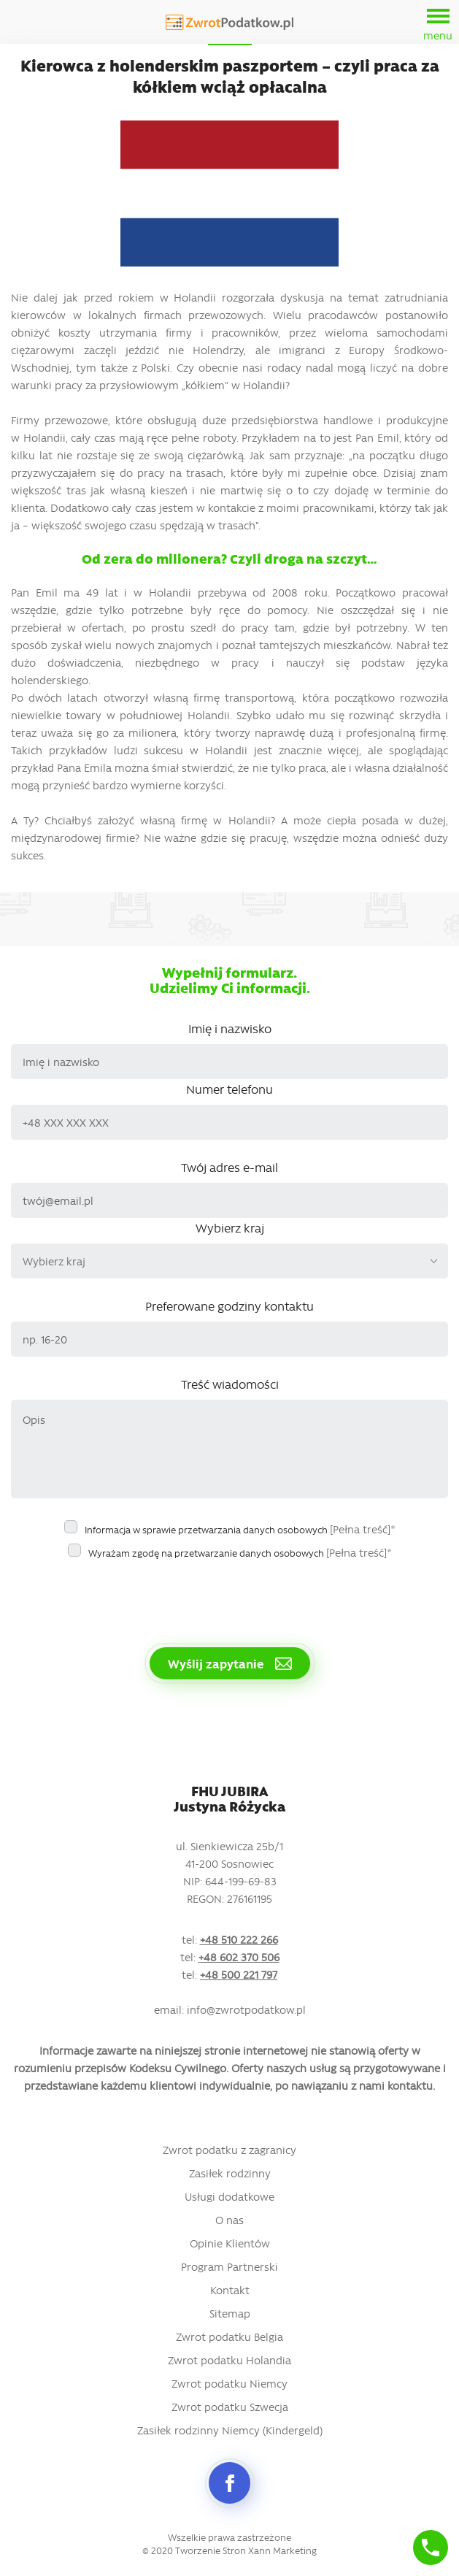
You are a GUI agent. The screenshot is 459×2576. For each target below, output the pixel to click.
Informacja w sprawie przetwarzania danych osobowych (240, 1529)
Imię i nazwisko (229, 1028)
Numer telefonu (229, 1089)
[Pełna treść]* (363, 1529)
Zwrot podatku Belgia (229, 2336)
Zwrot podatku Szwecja (229, 2406)
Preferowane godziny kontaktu (229, 1305)
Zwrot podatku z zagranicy (229, 2149)
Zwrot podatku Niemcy (229, 2383)
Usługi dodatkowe (229, 2196)
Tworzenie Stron (210, 2550)
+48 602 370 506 (238, 1957)
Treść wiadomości (230, 1384)
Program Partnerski (229, 2266)
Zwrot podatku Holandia (229, 2360)
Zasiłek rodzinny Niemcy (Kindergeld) (230, 2430)
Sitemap (229, 2313)
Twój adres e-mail (229, 1167)
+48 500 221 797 (238, 1974)
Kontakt (230, 2289)
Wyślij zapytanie (230, 1663)
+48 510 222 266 (239, 1939)
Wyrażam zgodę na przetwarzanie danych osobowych (240, 1552)
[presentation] (122, 1595)
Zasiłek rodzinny (230, 2173)
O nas (229, 2219)
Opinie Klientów (230, 2243)
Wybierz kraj (230, 1227)
